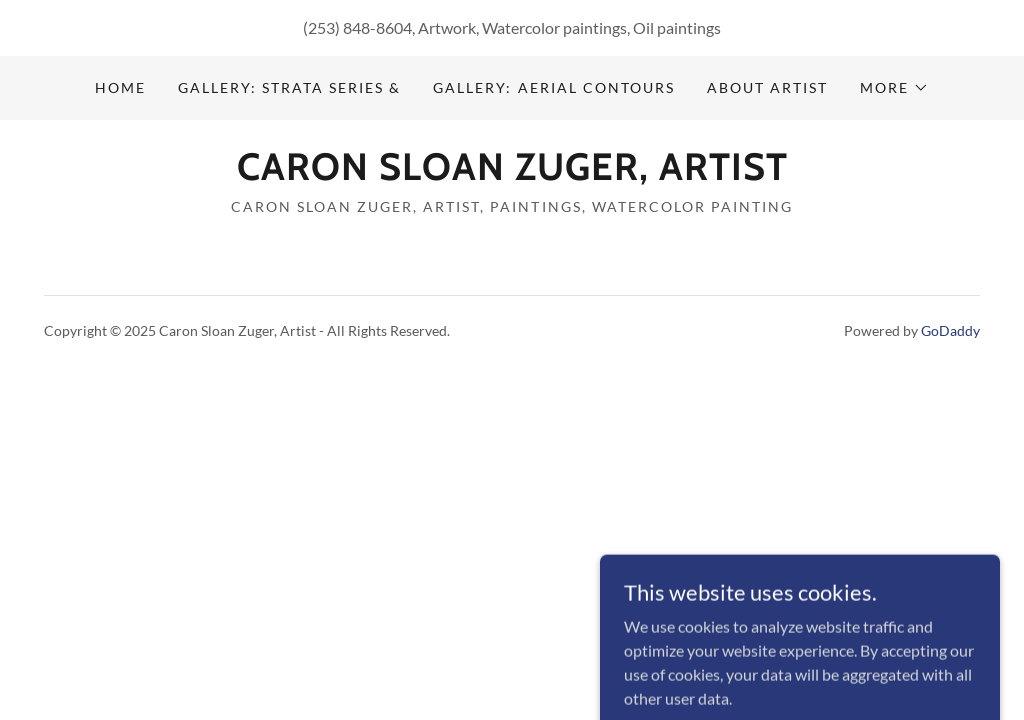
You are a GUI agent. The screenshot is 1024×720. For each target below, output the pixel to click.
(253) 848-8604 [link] (357, 27)
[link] (512, 173)
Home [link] (120, 87)
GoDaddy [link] (950, 330)
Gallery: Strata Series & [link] (289, 87)
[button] (894, 88)
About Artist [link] (767, 87)
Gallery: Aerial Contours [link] (553, 87)
